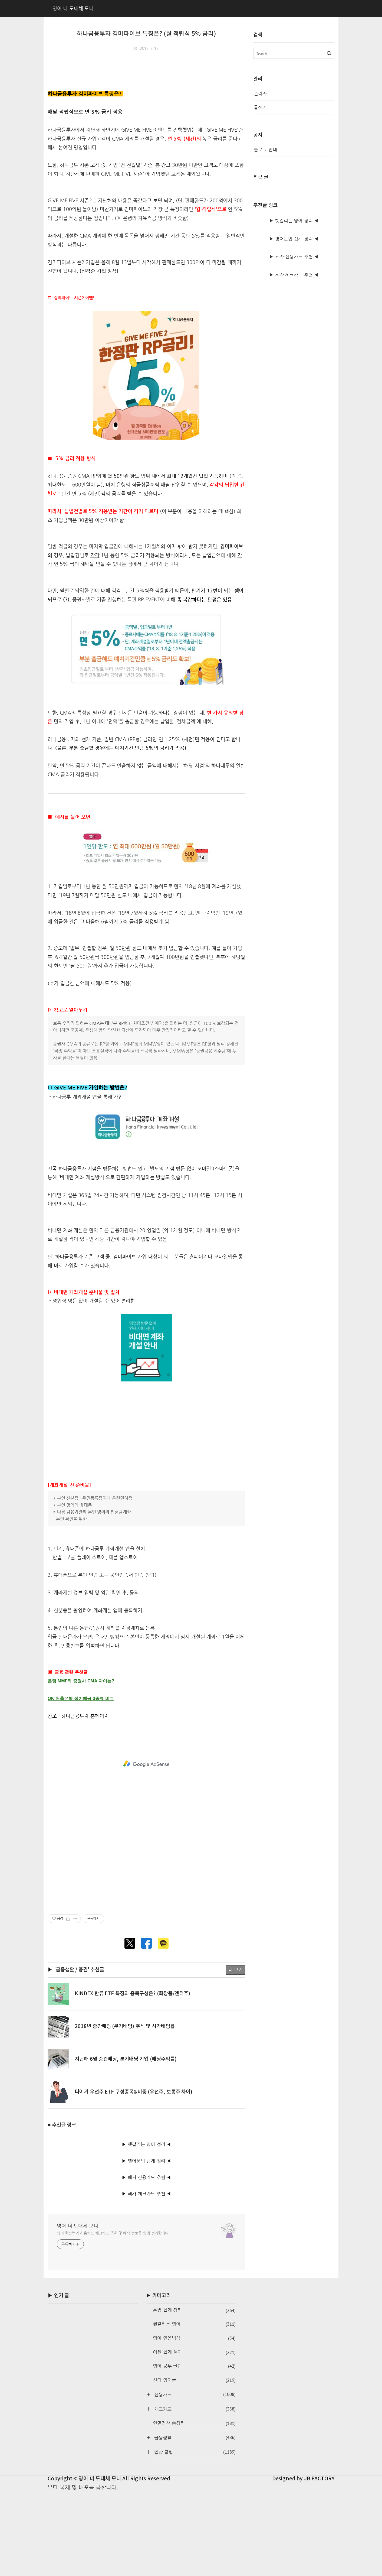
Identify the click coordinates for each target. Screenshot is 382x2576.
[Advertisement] (146, 96)
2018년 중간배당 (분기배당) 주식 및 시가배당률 (125, 2110)
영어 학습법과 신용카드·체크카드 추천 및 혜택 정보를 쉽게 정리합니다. (113, 2316)
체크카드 (194, 2492)
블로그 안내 (265, 149)
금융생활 (194, 2520)
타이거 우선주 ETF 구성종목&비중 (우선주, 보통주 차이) (133, 2175)
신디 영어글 (194, 2463)
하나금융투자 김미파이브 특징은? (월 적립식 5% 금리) (146, 33)
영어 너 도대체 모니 (77, 2309)
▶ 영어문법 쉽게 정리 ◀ (146, 2244)
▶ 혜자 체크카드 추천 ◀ (146, 2276)
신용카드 (194, 2477)
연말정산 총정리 (194, 2506)
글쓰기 (260, 107)
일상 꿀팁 (194, 2535)
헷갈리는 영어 (194, 2407)
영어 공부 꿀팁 (194, 2449)
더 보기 (235, 2052)
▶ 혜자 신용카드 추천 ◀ (146, 2260)
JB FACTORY (319, 2562)
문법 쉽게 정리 (194, 2393)
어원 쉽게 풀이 (194, 2435)
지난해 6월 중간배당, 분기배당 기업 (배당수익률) (126, 2142)
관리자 (260, 93)
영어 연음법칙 (194, 2421)
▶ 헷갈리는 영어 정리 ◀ (146, 2227)
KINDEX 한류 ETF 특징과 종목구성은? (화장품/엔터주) (132, 2077)
